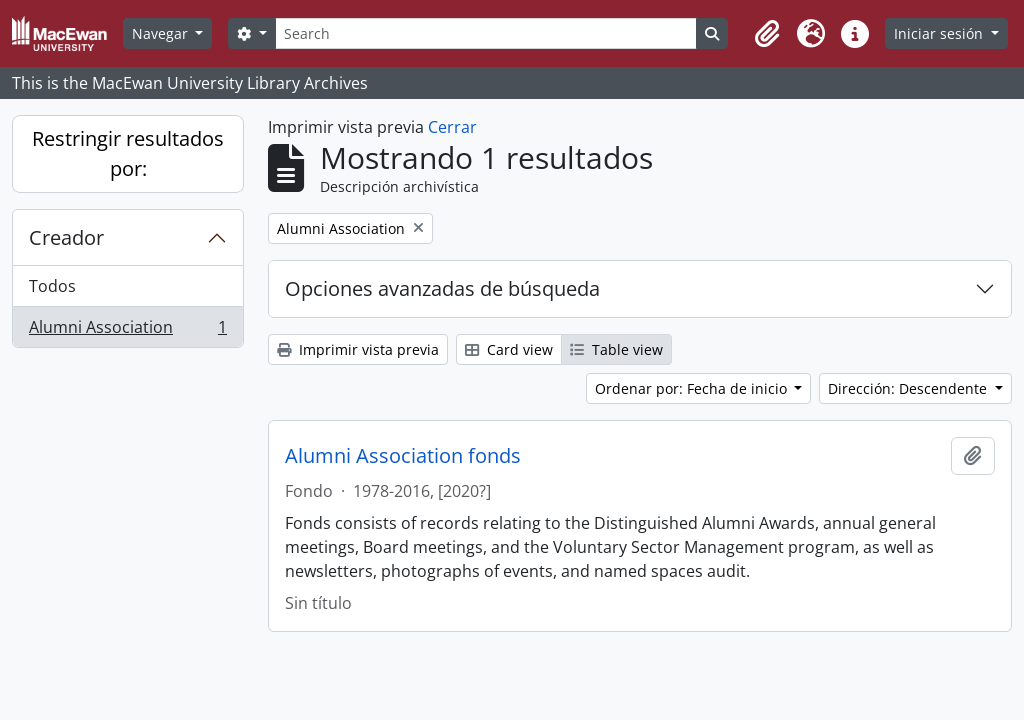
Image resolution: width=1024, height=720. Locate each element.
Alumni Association (127, 331)
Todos (52, 286)
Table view (616, 349)
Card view (509, 349)
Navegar (162, 33)
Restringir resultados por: (128, 153)
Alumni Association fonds (403, 456)
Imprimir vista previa (358, 349)
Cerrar (452, 127)
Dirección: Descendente (909, 388)
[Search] (486, 33)
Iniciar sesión (940, 33)
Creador (66, 237)
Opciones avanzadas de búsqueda (442, 288)
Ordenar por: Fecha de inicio (693, 388)
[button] (767, 34)
